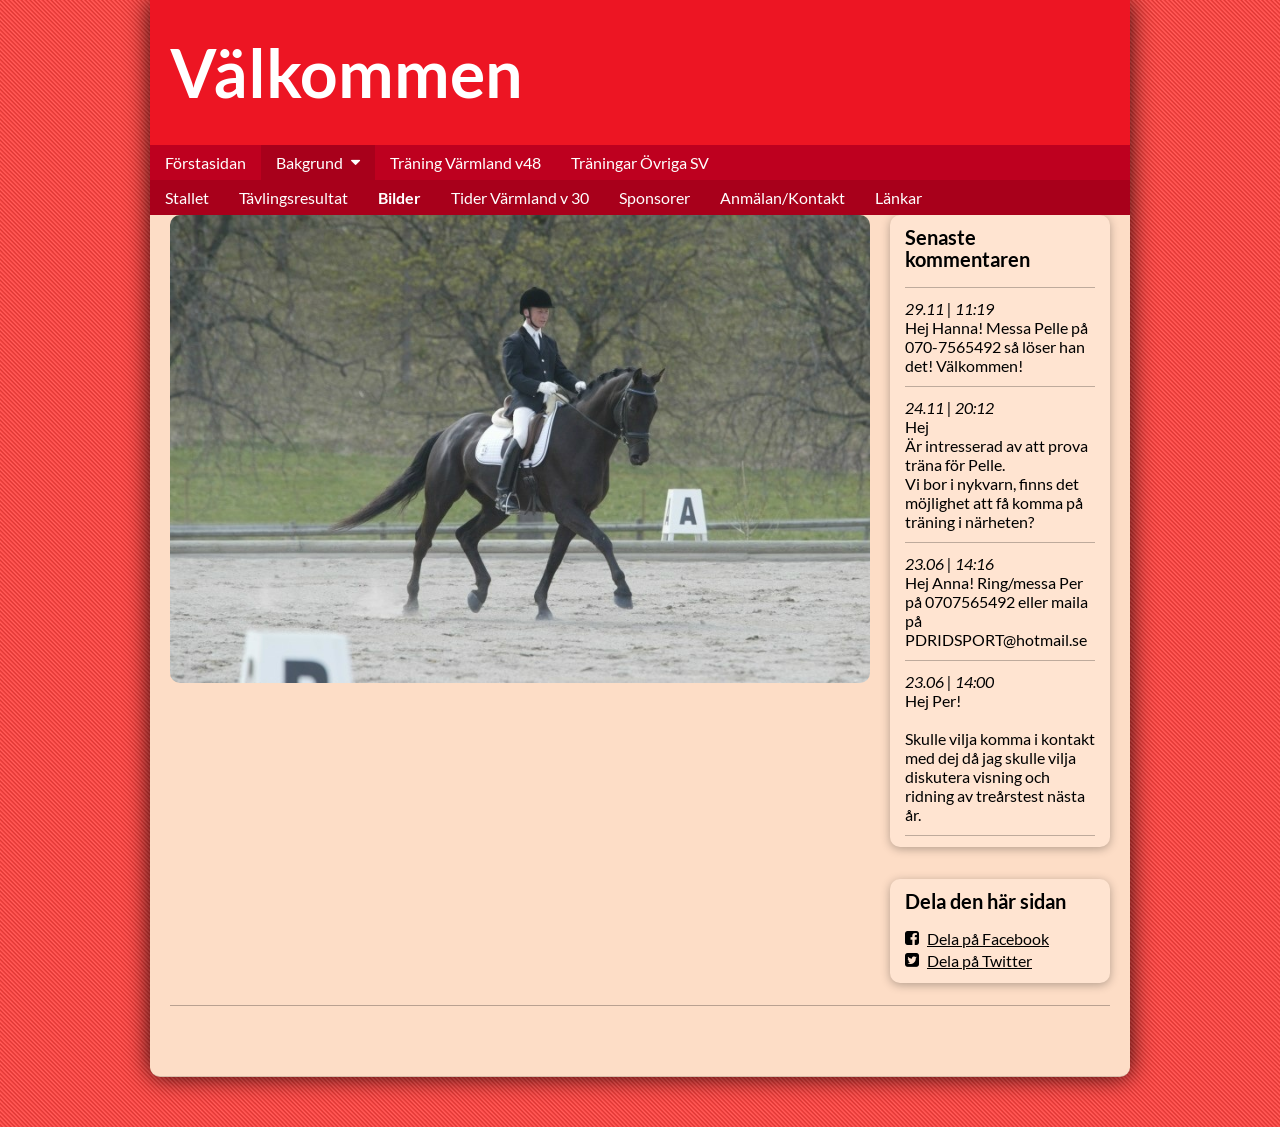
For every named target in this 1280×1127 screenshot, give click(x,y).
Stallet (187, 197)
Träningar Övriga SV (640, 162)
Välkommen (346, 72)
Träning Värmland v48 (465, 162)
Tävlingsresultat (293, 197)
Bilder (399, 197)
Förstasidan (205, 162)
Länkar (898, 197)
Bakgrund (309, 162)
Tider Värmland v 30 (520, 197)
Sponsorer (654, 197)
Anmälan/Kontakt (782, 197)
